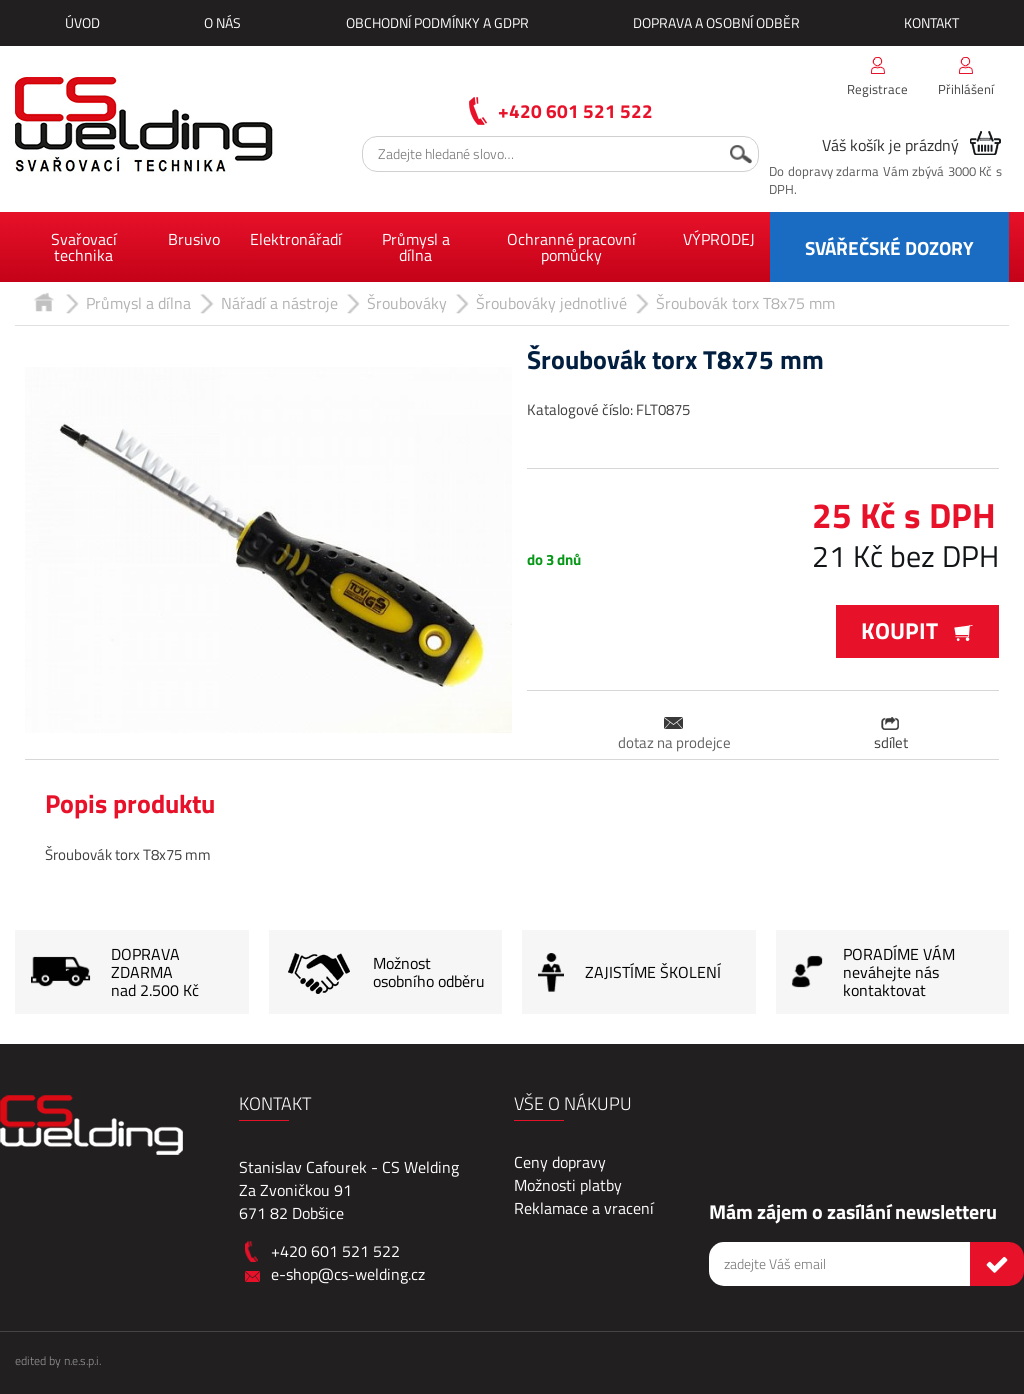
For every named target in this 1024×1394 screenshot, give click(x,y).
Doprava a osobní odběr (716, 22)
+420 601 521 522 (575, 110)
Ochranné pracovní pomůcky (571, 247)
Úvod (82, 22)
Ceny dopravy (560, 1162)
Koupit (917, 630)
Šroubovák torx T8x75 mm (745, 303)
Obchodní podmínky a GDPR (437, 22)
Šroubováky (407, 303)
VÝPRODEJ (719, 239)
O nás (222, 22)
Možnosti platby (568, 1185)
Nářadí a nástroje (279, 303)
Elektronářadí (296, 239)
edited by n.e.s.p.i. (58, 1360)
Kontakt (931, 22)
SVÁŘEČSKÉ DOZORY (889, 247)
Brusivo (194, 239)
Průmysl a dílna (416, 247)
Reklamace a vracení (584, 1208)
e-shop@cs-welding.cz (348, 1274)
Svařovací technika (84, 247)
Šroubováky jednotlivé (551, 303)
